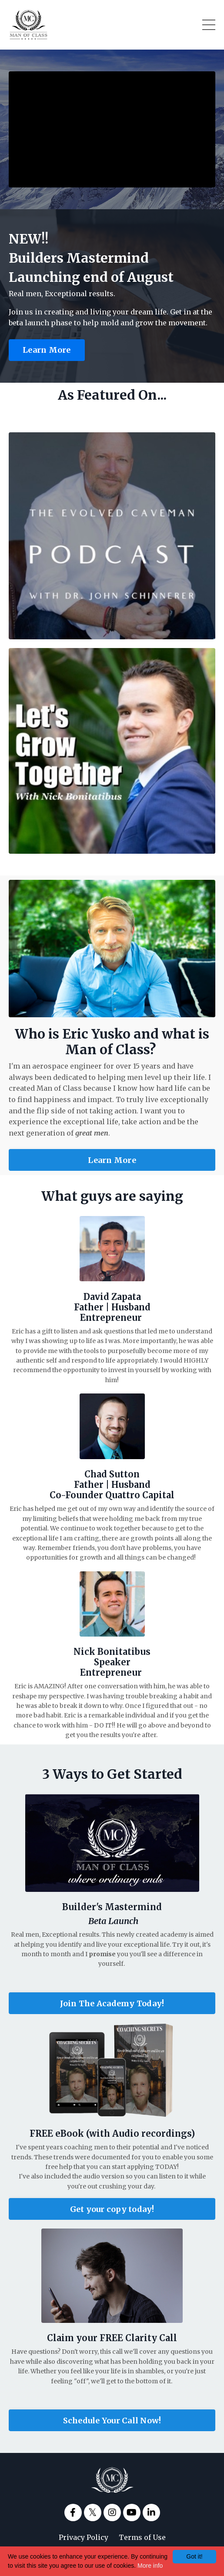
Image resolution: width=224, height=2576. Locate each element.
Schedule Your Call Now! (112, 2421)
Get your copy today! (112, 2209)
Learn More (47, 350)
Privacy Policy (83, 2537)
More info (150, 2565)
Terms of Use (142, 2537)
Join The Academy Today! (112, 2003)
